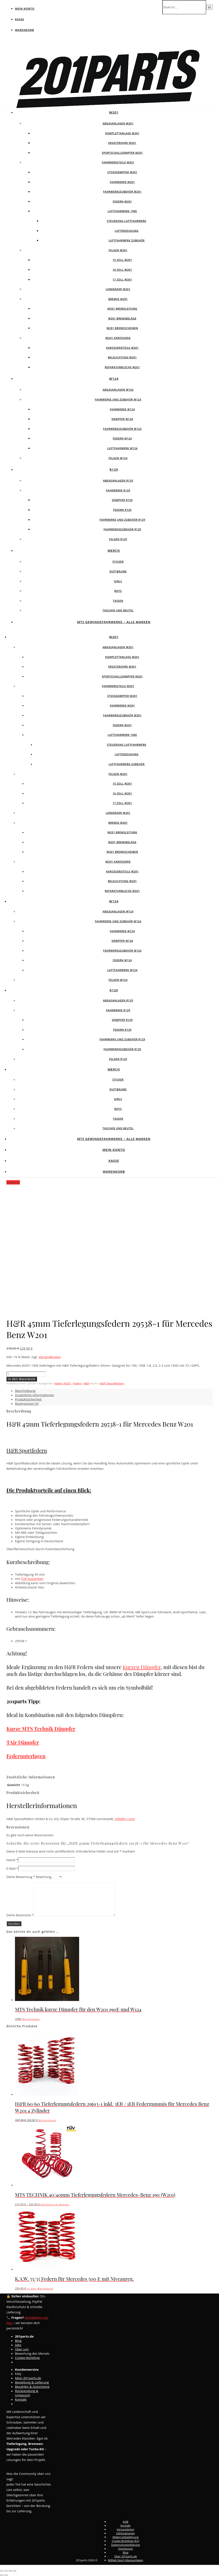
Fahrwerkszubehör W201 (122, 192)
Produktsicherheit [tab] (28, 1399)
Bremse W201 (118, 299)
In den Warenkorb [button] (40, 2288)
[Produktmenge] (26, 1374)
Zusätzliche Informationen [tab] (34, 1395)
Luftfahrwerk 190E (122, 211)
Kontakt (21, 2399)
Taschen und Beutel (117, 610)
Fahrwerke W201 (122, 182)
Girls (118, 581)
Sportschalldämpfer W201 (122, 153)
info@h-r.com (125, 1819)
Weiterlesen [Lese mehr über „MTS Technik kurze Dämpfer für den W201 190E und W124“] (31, 2019)
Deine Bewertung (20, 1877)
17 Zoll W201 (122, 279)
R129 (114, 469)
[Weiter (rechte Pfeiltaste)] (6, 2575)
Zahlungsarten (125, 2533)
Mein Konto (24, 8)
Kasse (19, 19)
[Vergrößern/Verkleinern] (1, 2571)
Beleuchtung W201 (122, 357)
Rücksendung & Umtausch (26, 2393)
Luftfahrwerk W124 (122, 448)
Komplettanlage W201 (122, 133)
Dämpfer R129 (122, 500)
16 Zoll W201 (122, 270)
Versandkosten (49, 1357)
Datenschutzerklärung (125, 2545)
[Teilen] (10, 2571)
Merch (114, 550)
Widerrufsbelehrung (125, 2537)
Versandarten (125, 2529)
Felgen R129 (118, 539)
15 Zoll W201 (122, 260)
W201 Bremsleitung (122, 309)
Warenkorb (24, 30)
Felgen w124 (118, 458)
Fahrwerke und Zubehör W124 (118, 399)
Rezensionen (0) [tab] (26, 1403)
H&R (86, 1383)
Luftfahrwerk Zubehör (127, 240)
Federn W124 (122, 438)
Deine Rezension (20, 1915)
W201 (113, 112)
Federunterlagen (26, 1755)
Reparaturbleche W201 (122, 367)
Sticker (118, 561)
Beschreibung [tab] (25, 1391)
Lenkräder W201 (118, 289)
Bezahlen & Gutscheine (32, 2386)
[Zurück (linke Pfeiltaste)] (1, 2575)
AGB (125, 2522)
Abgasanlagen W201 (118, 123)
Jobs (18, 2345)
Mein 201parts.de (28, 2378)
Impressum (125, 2549)
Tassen (118, 601)
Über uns (22, 2349)
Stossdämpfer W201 (122, 172)
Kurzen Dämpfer (142, 1667)
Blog (18, 2340)
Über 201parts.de (125, 2556)
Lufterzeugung (127, 231)
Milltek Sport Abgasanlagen (125, 2560)
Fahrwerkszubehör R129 (122, 529)
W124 (113, 378)
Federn (77, 1383)
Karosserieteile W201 (122, 348)
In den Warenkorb (21, 1379)
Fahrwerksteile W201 (118, 162)
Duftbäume (118, 571)
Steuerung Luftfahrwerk (126, 221)
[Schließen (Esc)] (14, 2571)
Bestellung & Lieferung (32, 2382)
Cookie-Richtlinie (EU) (125, 2541)
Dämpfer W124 (122, 419)
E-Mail (12, 1868)
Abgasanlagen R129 (118, 480)
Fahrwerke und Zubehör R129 (122, 520)
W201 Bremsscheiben (122, 328)
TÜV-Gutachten (32, 1578)
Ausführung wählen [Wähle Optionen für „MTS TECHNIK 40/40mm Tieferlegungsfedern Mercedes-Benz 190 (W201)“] (55, 2204)
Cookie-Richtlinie (27, 2358)
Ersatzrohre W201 (122, 143)
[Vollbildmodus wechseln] (6, 2571)
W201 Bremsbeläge (122, 318)
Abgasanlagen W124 (118, 390)
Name (12, 1860)
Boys (118, 591)
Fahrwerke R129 (118, 490)
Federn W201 (122, 201)
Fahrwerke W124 (122, 409)
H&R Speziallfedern (111, 1383)
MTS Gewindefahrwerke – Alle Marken (113, 622)
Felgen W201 (118, 250)
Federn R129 (122, 510)
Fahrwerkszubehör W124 (122, 429)
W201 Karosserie (118, 338)
